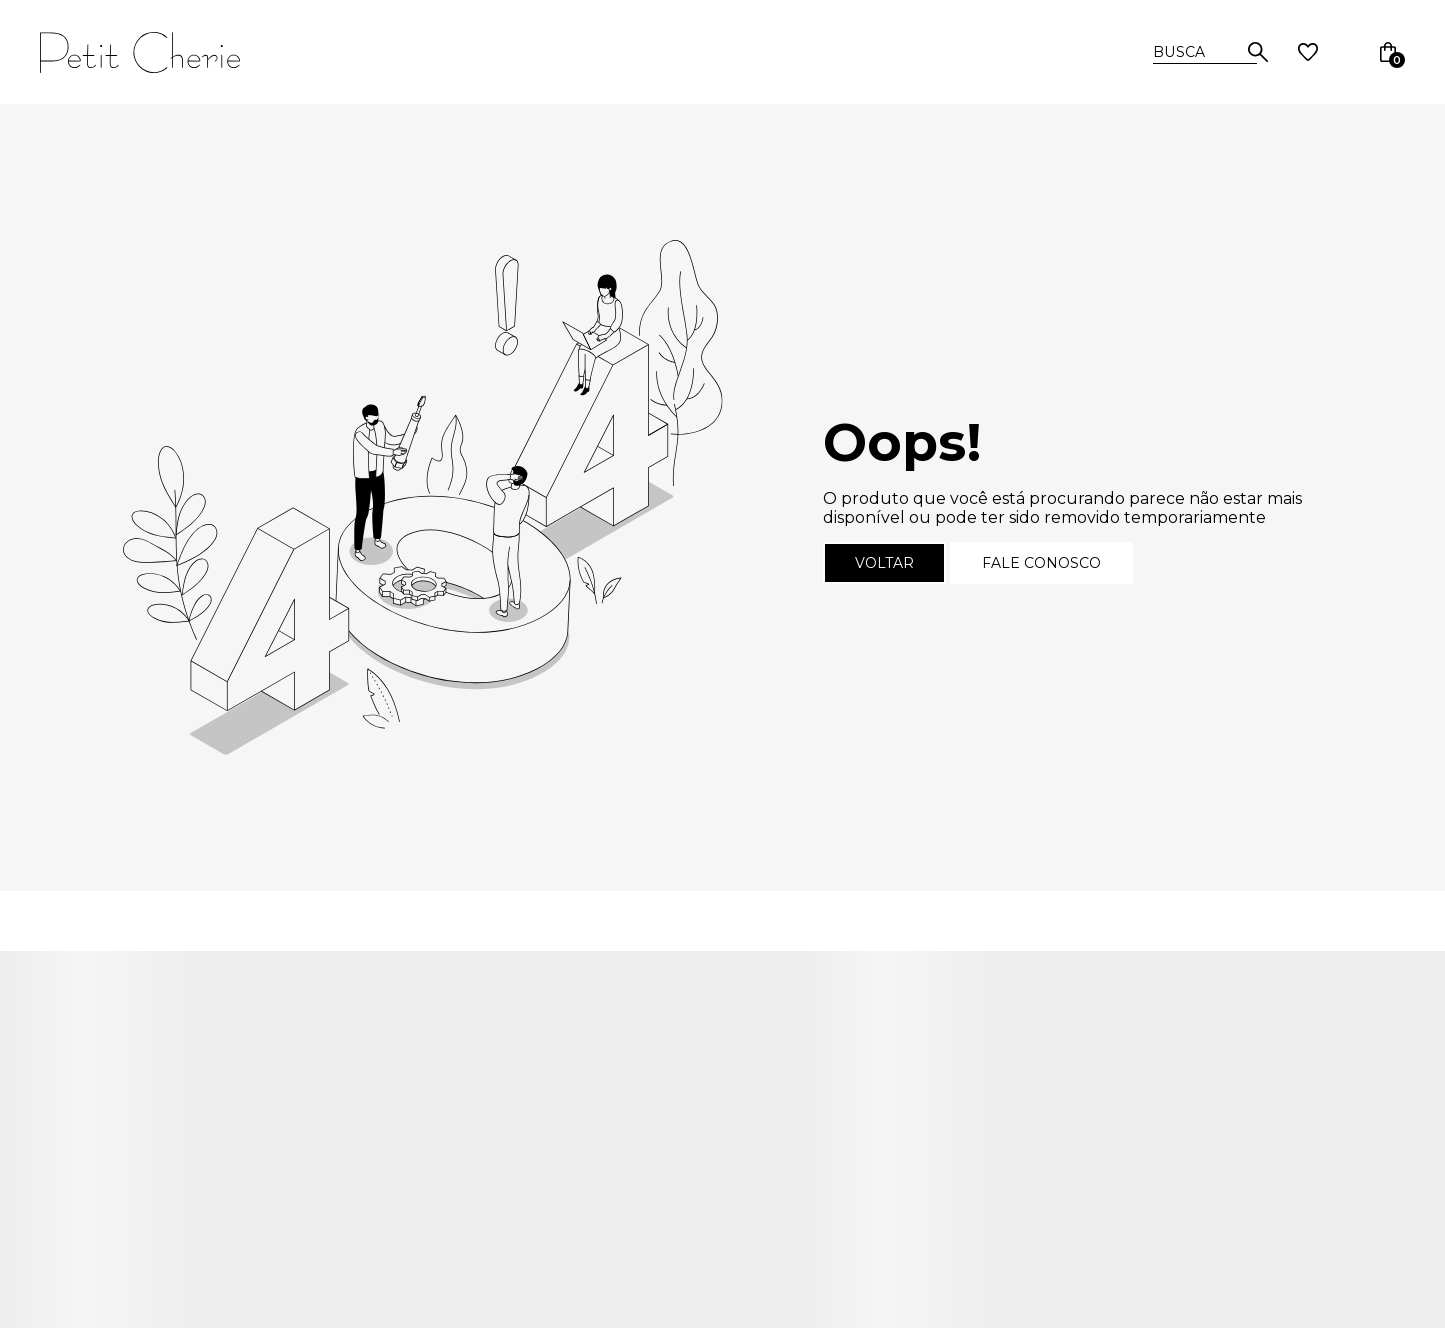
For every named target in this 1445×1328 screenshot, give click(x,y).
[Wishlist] (1308, 52)
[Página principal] (182, 52)
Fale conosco (1041, 563)
